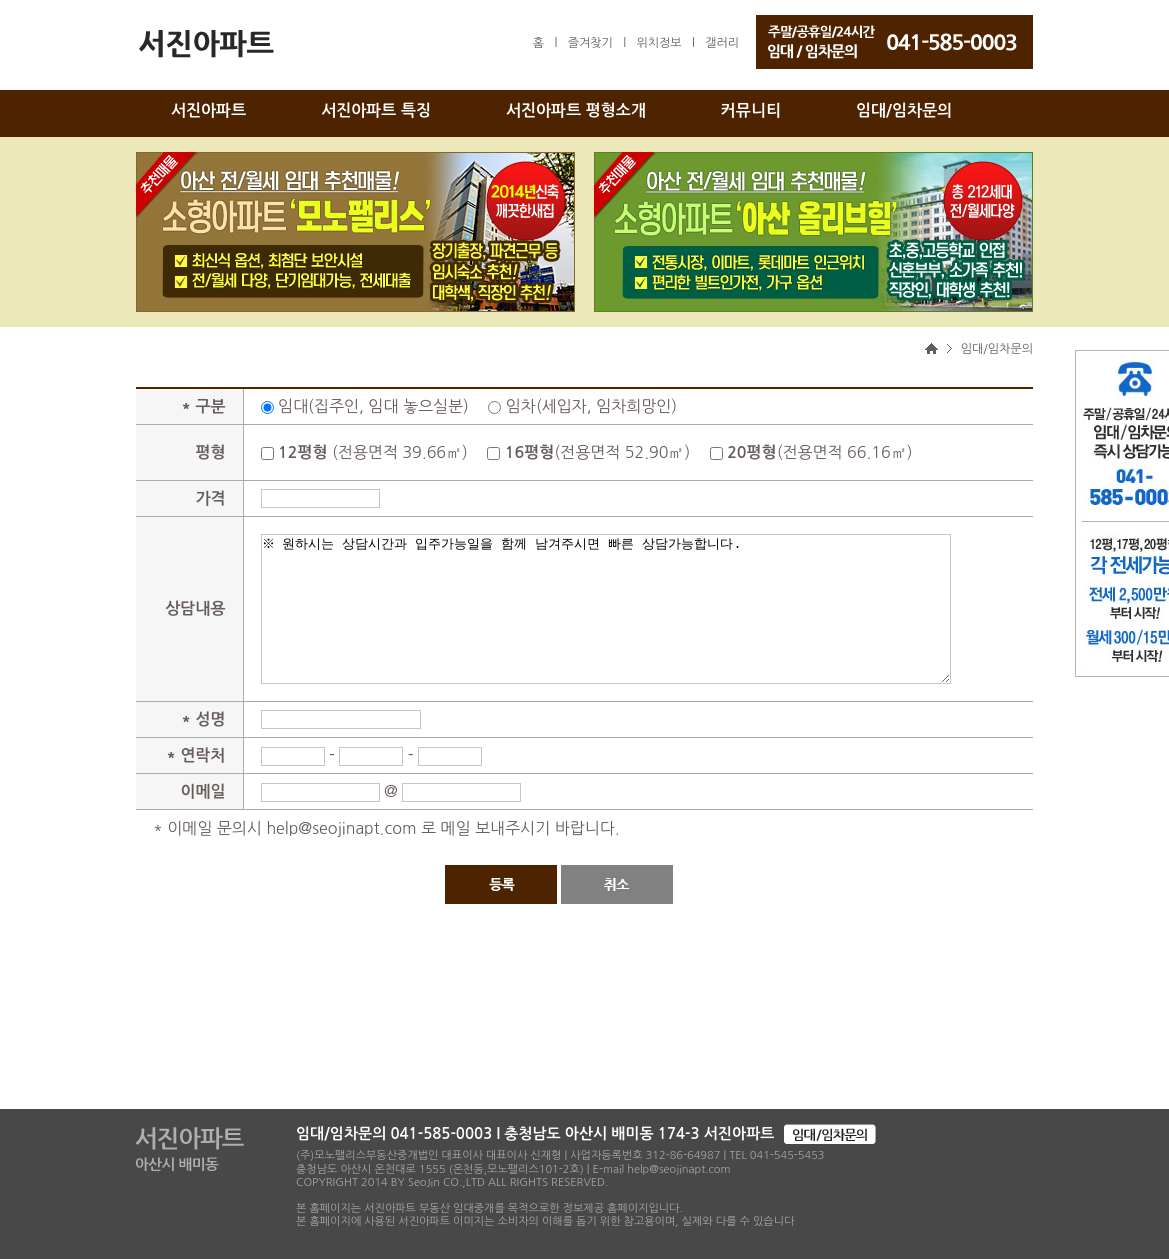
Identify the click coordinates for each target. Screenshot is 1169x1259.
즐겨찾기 (590, 43)
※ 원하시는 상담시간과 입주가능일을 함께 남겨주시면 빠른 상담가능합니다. (606, 609)
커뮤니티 (751, 110)
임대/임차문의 (904, 110)
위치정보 (658, 43)
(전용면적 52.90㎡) (597, 452)
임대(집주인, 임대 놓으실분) (373, 406)
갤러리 (722, 43)
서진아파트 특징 (376, 110)
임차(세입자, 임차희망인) (591, 406)
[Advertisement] (585, 1049)
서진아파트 (208, 110)
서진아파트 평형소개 (576, 110)
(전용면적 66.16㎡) (819, 452)
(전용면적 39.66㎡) (373, 452)
